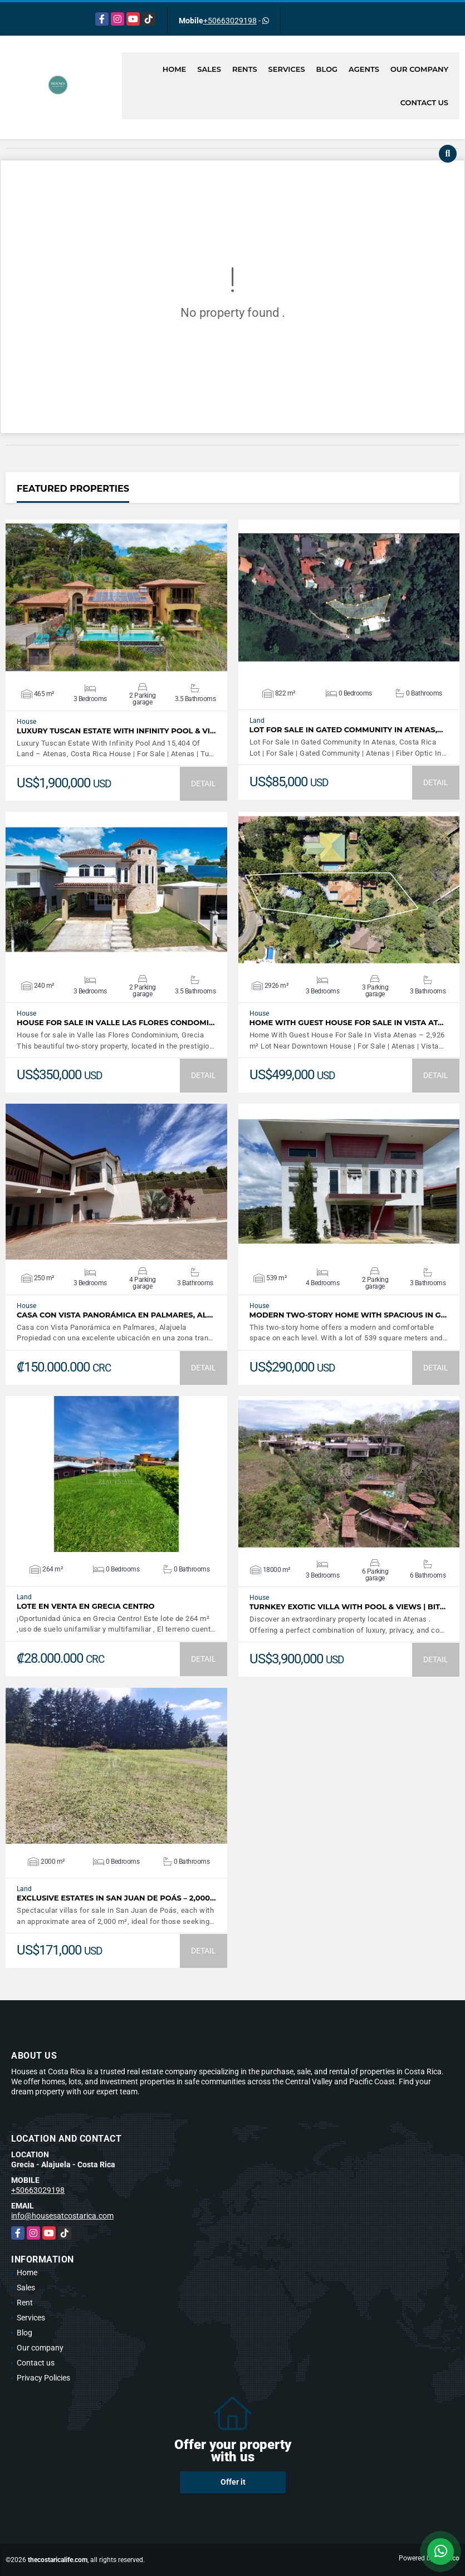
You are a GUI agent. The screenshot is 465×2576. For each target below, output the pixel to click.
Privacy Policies (43, 2377)
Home (175, 69)
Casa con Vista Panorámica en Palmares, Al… (115, 1315)
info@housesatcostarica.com (62, 2215)
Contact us (424, 102)
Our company (419, 69)
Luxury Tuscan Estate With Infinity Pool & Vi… (116, 731)
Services (286, 69)
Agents (364, 69)
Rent (25, 2302)
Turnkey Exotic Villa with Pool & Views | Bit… (347, 1607)
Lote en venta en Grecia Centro (86, 1606)
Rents (244, 69)
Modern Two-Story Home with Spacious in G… (348, 1315)
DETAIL (203, 783)
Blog (327, 69)
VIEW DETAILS (116, 597)
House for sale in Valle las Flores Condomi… (115, 1022)
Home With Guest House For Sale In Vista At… (346, 1022)
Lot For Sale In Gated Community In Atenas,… (346, 730)
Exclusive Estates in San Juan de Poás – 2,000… (116, 1898)
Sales (209, 69)
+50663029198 (230, 20)
